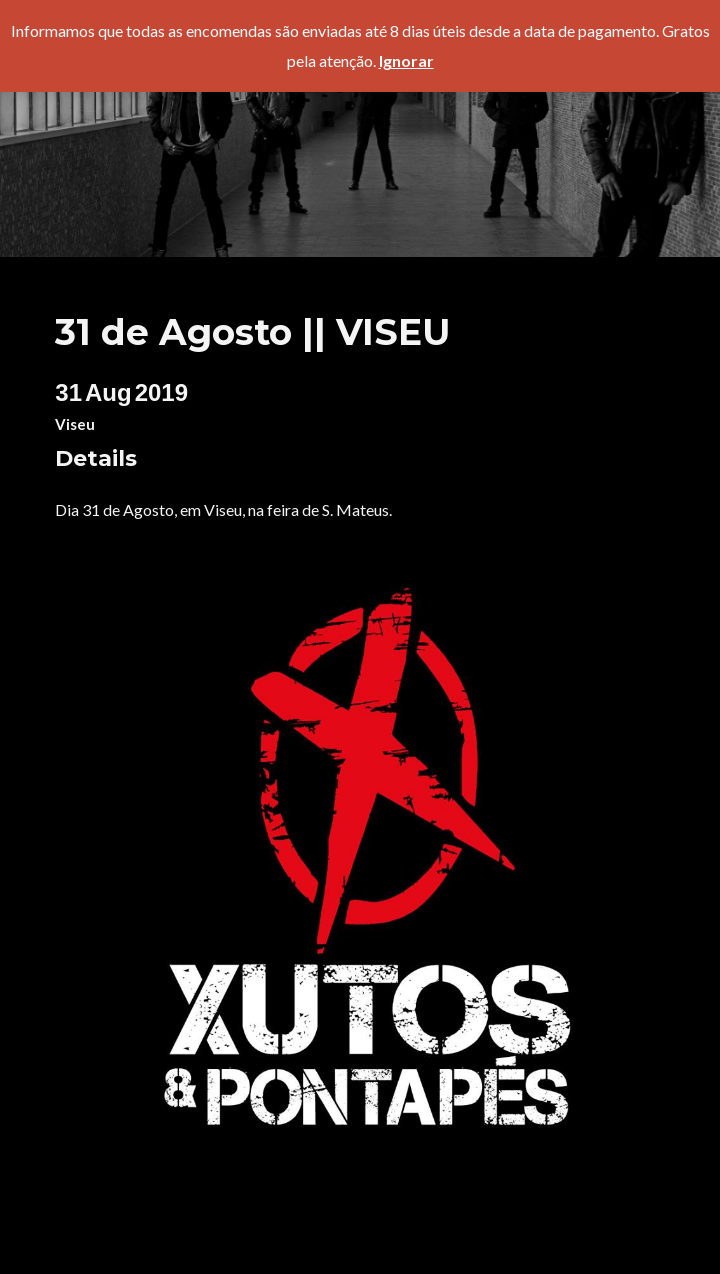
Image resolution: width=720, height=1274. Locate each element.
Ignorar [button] (406, 60)
